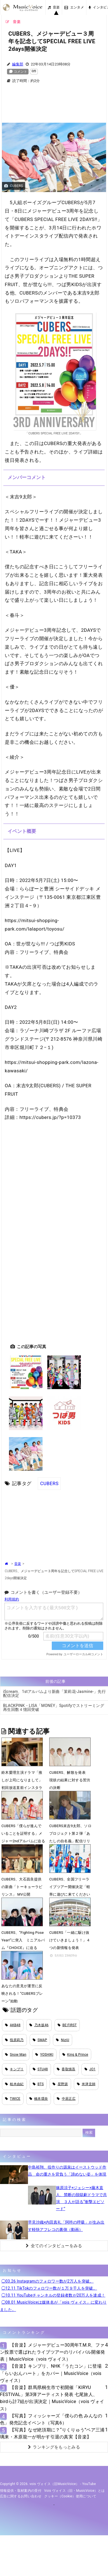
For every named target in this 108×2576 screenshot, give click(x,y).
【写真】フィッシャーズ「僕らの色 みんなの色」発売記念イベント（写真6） (51, 2419)
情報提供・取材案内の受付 (20, 2491)
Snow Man (15, 2055)
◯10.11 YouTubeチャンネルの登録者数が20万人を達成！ (53, 2295)
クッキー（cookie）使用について (70, 2496)
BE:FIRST (67, 2025)
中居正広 (66, 2099)
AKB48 (12, 2025)
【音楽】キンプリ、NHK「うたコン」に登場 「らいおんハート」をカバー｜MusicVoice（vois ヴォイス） (51, 2373)
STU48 (40, 2069)
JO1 (90, 2069)
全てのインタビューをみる (54, 2245)
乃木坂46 (38, 2025)
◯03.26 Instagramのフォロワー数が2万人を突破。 (47, 2281)
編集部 (17, 64)
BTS (38, 2084)
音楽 (54, 7)
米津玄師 (86, 2084)
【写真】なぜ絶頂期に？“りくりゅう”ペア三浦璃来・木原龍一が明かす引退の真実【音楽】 (52, 2433)
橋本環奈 (38, 2099)
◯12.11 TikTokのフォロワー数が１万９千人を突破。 (49, 2288)
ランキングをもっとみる (54, 2447)
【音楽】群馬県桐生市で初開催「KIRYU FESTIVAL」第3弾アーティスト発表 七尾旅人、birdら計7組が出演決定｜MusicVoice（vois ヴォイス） (52, 2398)
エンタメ (74, 7)
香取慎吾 (66, 2069)
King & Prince (75, 2055)
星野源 (60, 2084)
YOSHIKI (44, 2055)
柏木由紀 (14, 2084)
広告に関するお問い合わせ (20, 2496)
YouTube (89, 2484)
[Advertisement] (54, 106)
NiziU (62, 2040)
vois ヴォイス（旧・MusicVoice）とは (74, 2491)
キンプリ (14, 2069)
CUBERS (49, 1483)
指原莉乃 (14, 2040)
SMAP (40, 2040)
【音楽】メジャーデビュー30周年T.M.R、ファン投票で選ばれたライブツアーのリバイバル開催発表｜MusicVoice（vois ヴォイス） (52, 2352)
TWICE (12, 2099)
